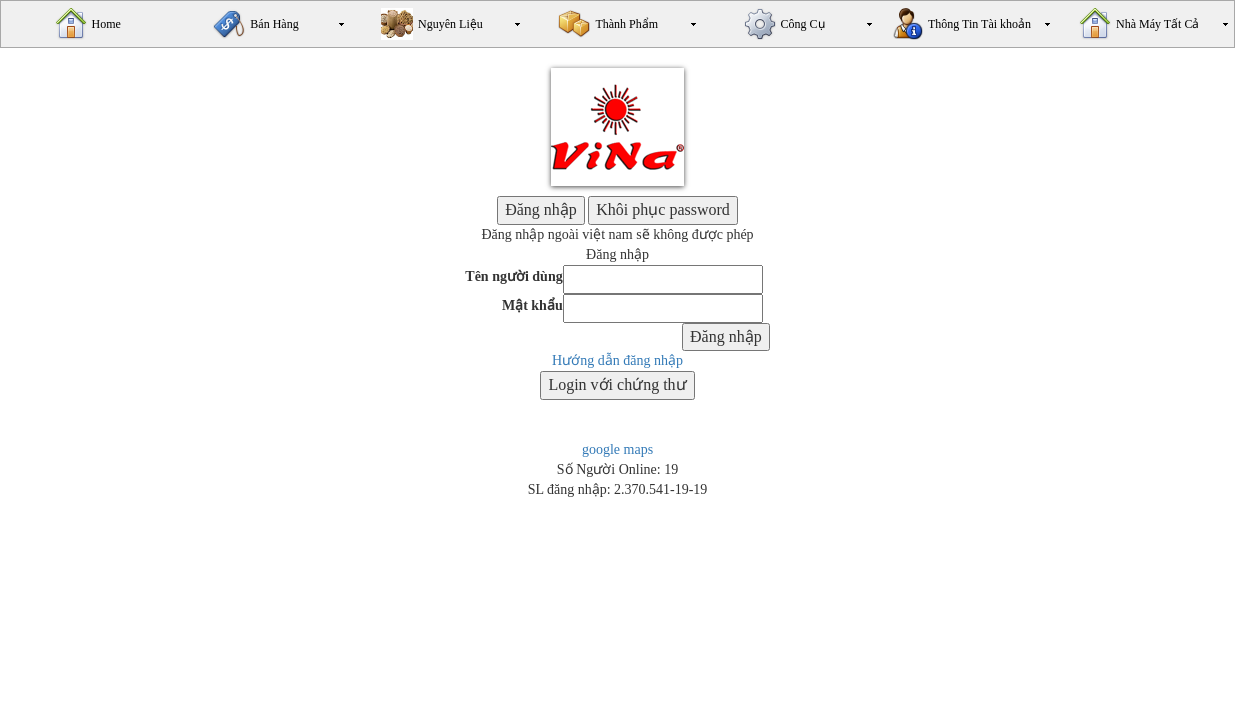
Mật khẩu (532, 305)
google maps (617, 449)
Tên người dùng (513, 276)
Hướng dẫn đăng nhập (617, 360)
